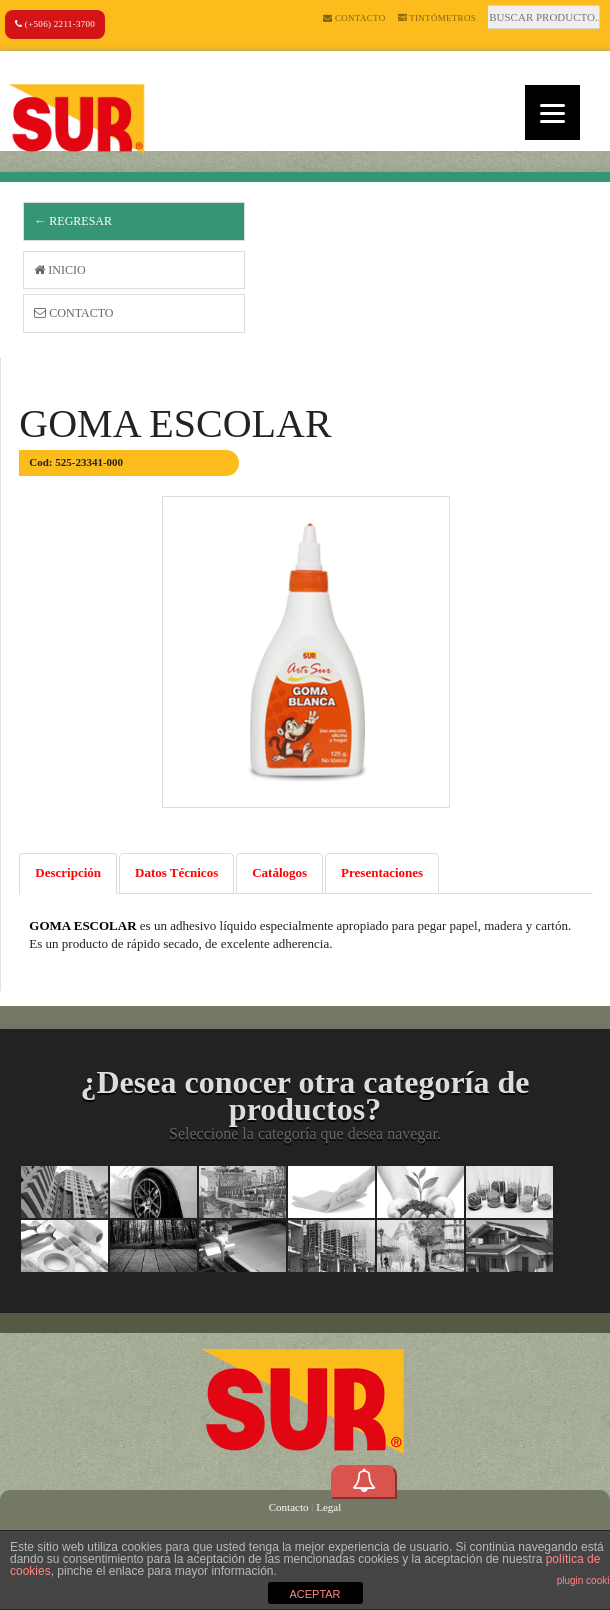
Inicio (59, 270)
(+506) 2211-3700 (55, 24)
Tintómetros (437, 18)
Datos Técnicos (176, 872)
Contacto (354, 18)
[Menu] (552, 112)
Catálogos (279, 872)
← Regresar (73, 221)
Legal (328, 1507)
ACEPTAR (314, 1594)
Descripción (68, 872)
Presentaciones (382, 872)
